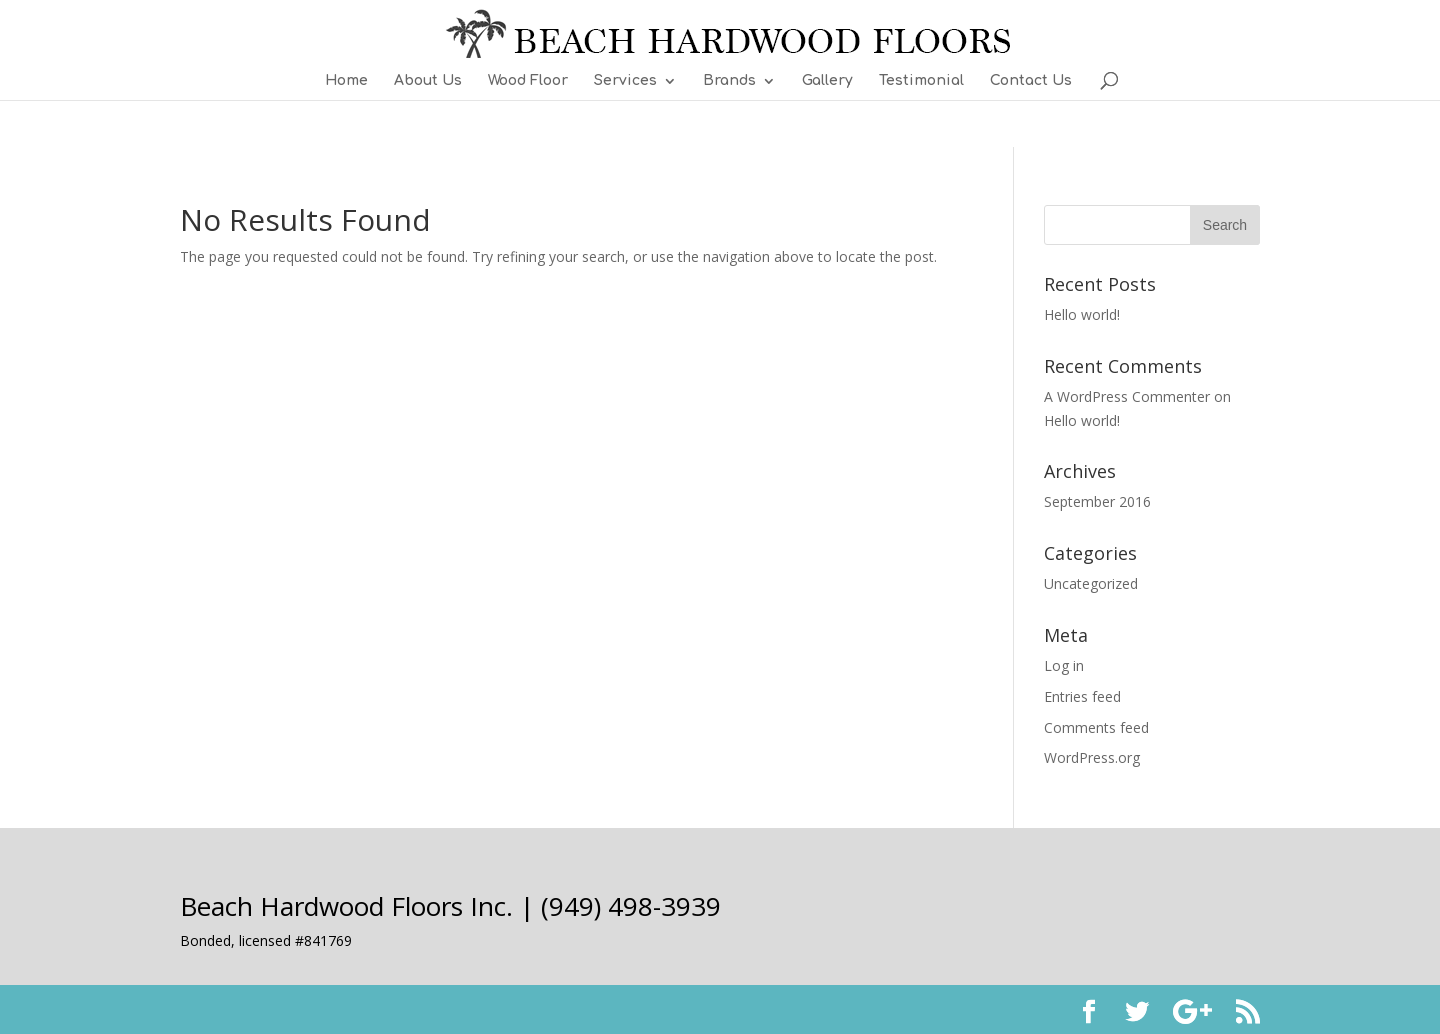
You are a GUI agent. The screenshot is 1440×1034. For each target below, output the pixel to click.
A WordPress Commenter (1127, 396)
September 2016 (1097, 501)
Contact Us (1031, 81)
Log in (1064, 665)
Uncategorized (1091, 583)
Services (625, 81)
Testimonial (921, 81)
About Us (428, 81)
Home (346, 81)
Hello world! (1082, 314)
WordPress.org (1092, 757)
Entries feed (1082, 696)
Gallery (827, 81)
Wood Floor (528, 81)
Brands (729, 81)
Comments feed (1096, 727)
